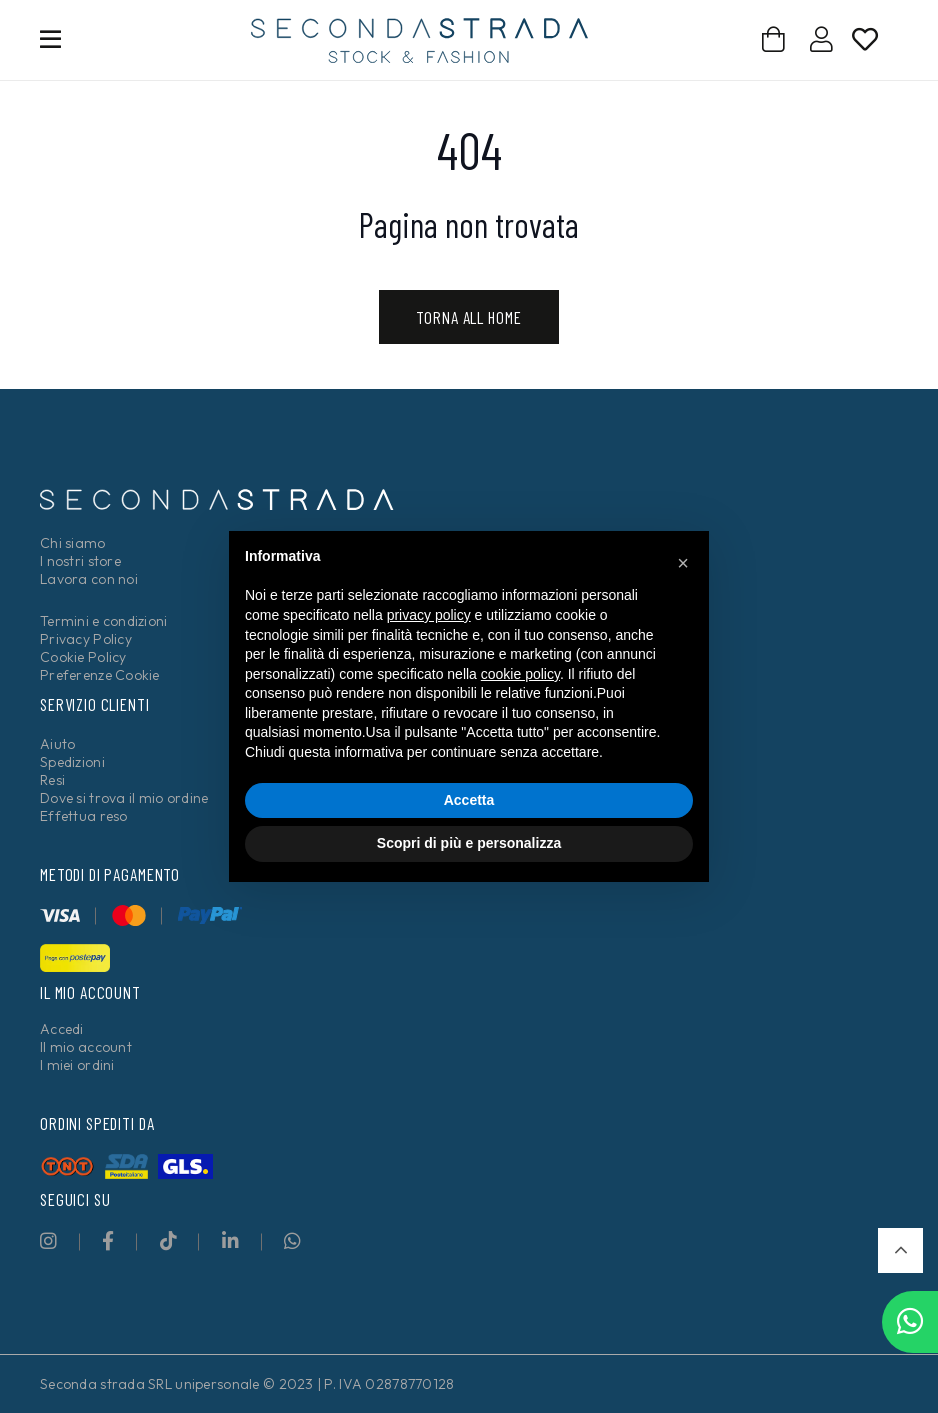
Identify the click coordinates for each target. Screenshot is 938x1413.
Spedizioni (72, 762)
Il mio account (86, 1047)
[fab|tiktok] (168, 1240)
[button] (900, 1250)
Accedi (62, 1029)
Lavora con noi (89, 579)
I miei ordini (77, 1065)
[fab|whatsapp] (292, 1240)
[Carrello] (773, 39)
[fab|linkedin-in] (230, 1240)
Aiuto (57, 744)
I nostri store (80, 561)
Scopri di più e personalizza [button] (469, 843)
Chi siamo (73, 543)
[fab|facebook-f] (108, 1240)
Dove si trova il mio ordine (124, 798)
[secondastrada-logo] (419, 40)
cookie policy (520, 674)
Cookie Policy (83, 657)
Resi (52, 780)
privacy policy (429, 615)
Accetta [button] (469, 800)
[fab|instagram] (48, 1240)
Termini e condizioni (104, 621)
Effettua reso (84, 816)
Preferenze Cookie (100, 675)
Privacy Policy (86, 639)
